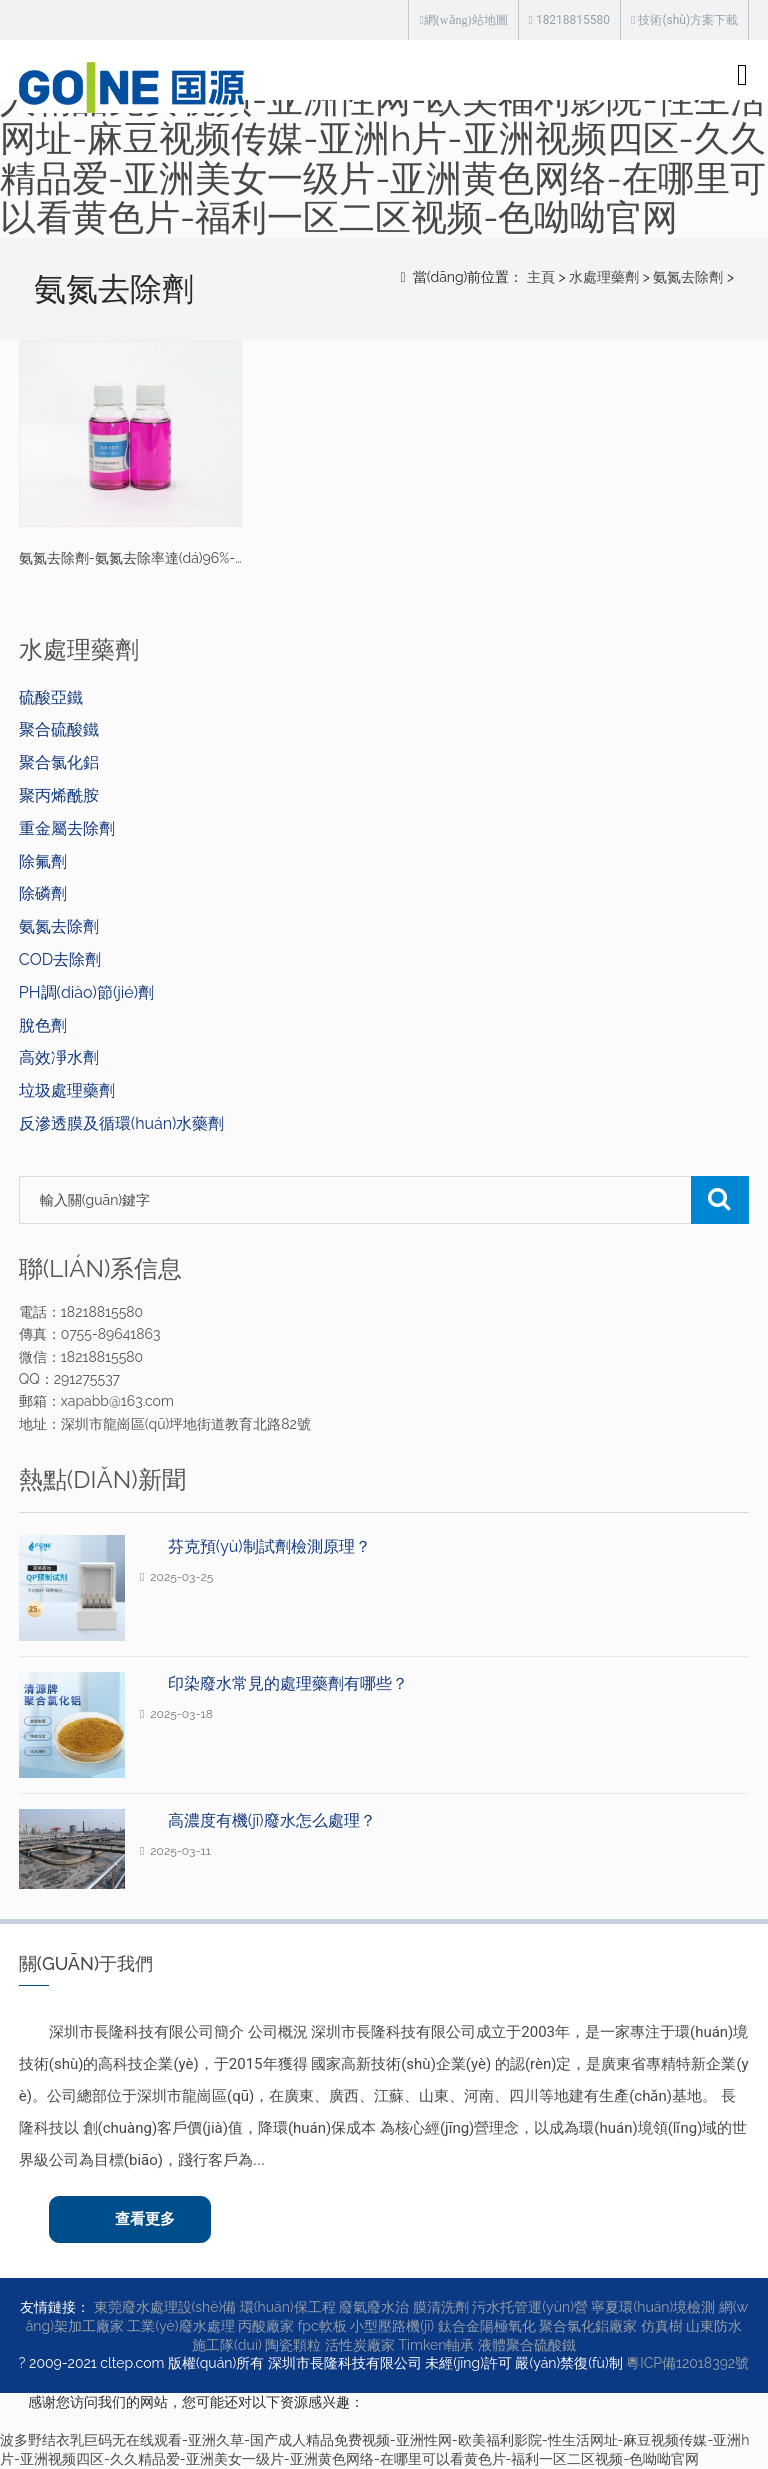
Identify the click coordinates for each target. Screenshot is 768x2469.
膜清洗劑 (441, 2307)
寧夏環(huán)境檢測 (653, 2307)
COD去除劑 (60, 959)
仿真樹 (662, 2326)
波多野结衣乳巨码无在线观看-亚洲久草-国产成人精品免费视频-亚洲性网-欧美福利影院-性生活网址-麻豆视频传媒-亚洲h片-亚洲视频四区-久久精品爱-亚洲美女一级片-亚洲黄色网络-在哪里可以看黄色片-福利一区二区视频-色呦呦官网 (383, 138)
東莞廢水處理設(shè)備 (165, 2307)
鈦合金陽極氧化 (487, 2326)
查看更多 (145, 2219)
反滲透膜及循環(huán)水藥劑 (121, 1123)
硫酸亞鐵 (51, 697)
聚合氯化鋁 (59, 762)
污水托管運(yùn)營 (530, 2307)
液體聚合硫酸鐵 (527, 2345)
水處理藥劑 (604, 277)
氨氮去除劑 (688, 277)
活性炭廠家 (360, 2345)
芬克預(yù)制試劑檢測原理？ (269, 1546)
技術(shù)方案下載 (684, 20)
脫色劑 (43, 1025)
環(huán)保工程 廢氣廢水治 (324, 2307)
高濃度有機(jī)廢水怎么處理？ (272, 1820)
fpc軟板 (322, 2326)
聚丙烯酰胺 (59, 795)
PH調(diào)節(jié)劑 (86, 992)
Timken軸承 (436, 2345)
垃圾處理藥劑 (67, 1090)
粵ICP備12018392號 (687, 2363)
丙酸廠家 (266, 2326)
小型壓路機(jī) (392, 2326)
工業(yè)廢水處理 (180, 2326)
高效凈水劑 (59, 1057)
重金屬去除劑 (67, 828)
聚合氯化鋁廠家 (588, 2326)
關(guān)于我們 (86, 1963)
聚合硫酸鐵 (59, 729)
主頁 (541, 277)
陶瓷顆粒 (293, 2345)
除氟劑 (43, 861)
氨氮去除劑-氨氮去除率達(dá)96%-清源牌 (148, 558)
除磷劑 (43, 893)
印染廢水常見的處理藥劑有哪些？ (288, 1683)
